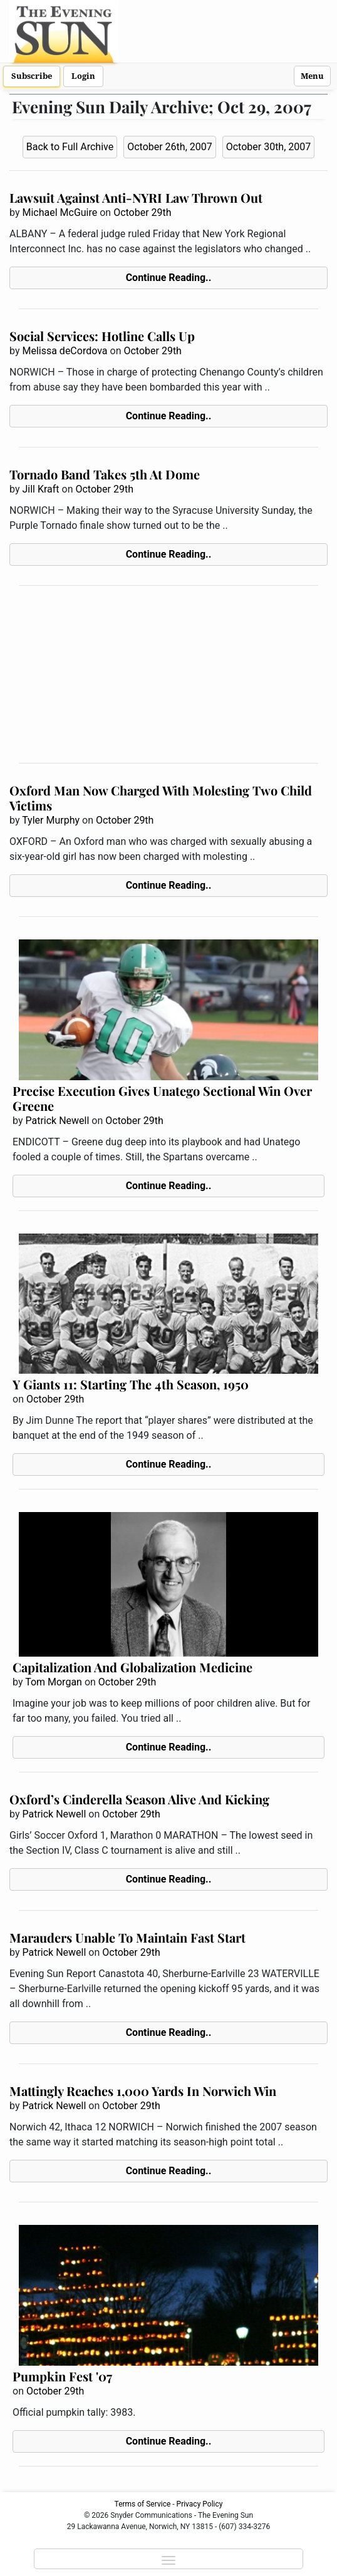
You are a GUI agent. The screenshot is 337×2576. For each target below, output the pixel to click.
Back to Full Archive (69, 147)
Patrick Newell (57, 1121)
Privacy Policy (200, 2504)
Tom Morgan (53, 1682)
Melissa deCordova (64, 351)
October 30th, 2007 (268, 147)
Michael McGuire (59, 212)
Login (83, 76)
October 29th (142, 212)
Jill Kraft (40, 489)
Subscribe (31, 76)
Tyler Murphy (51, 820)
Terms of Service (143, 2504)
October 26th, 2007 (169, 147)
